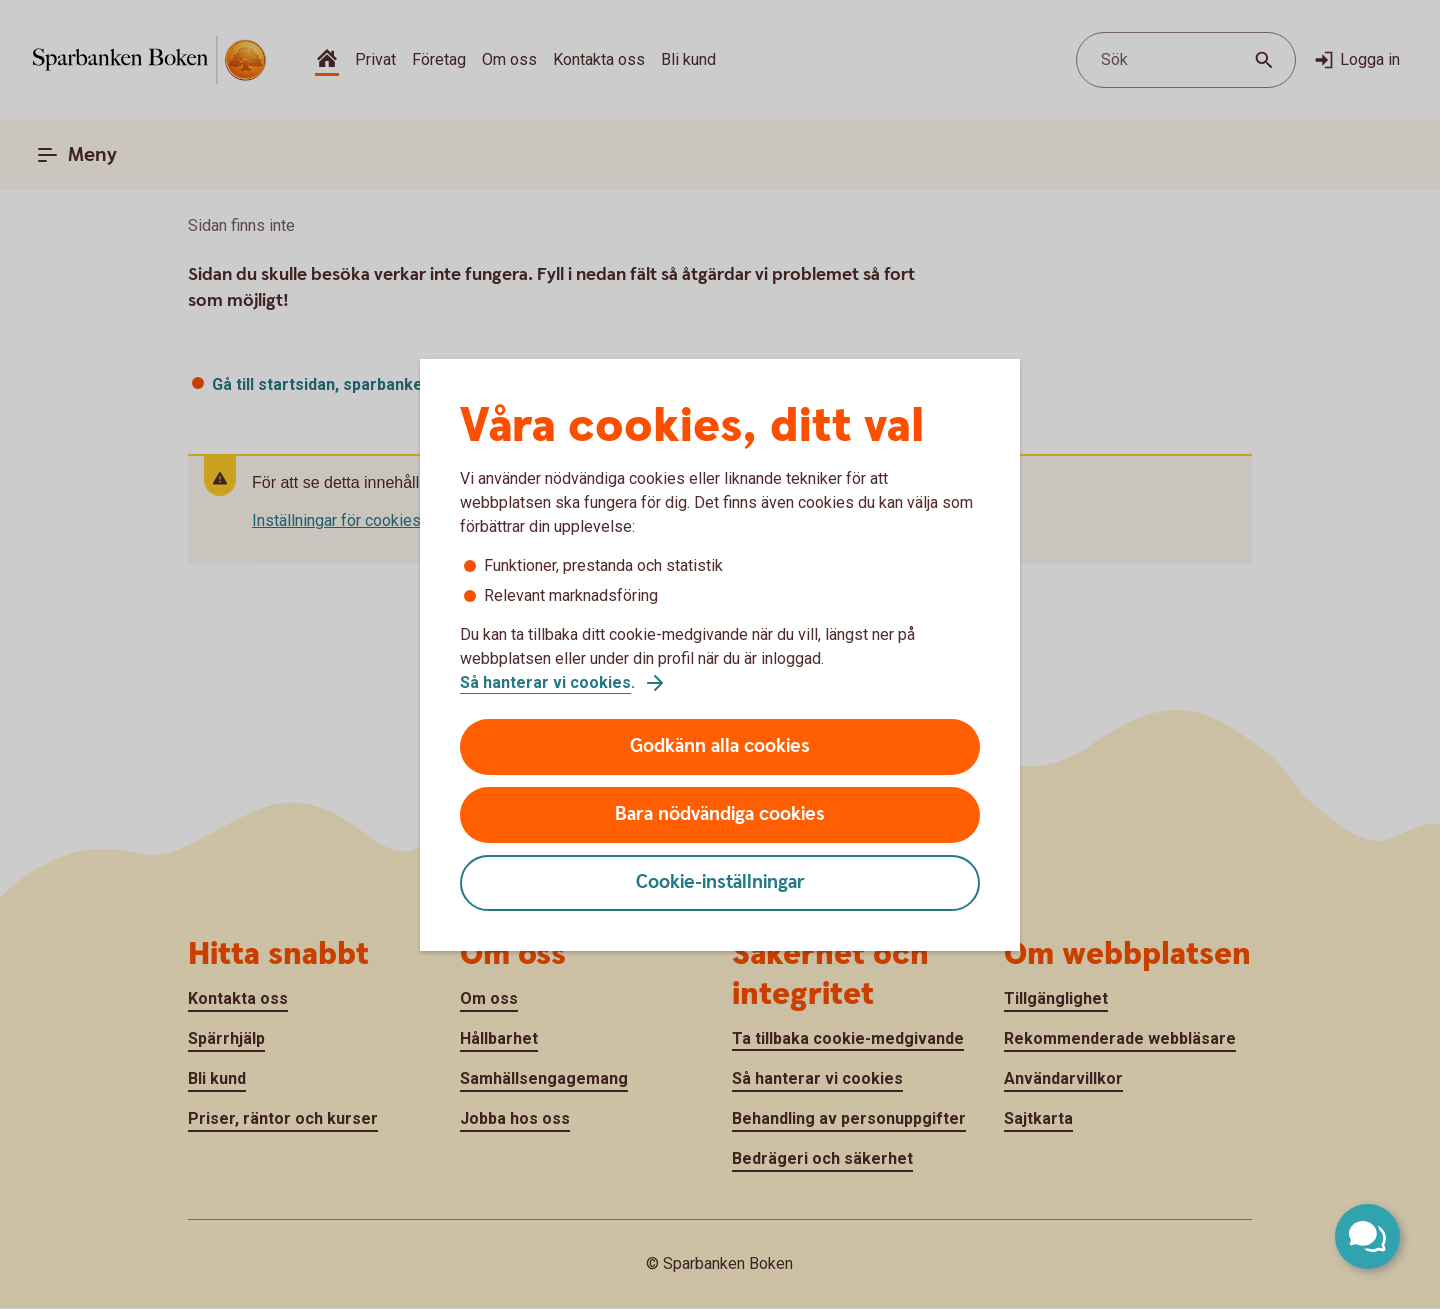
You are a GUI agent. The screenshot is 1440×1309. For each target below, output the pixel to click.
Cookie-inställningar (720, 882)
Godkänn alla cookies (720, 746)
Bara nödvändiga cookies (720, 814)
